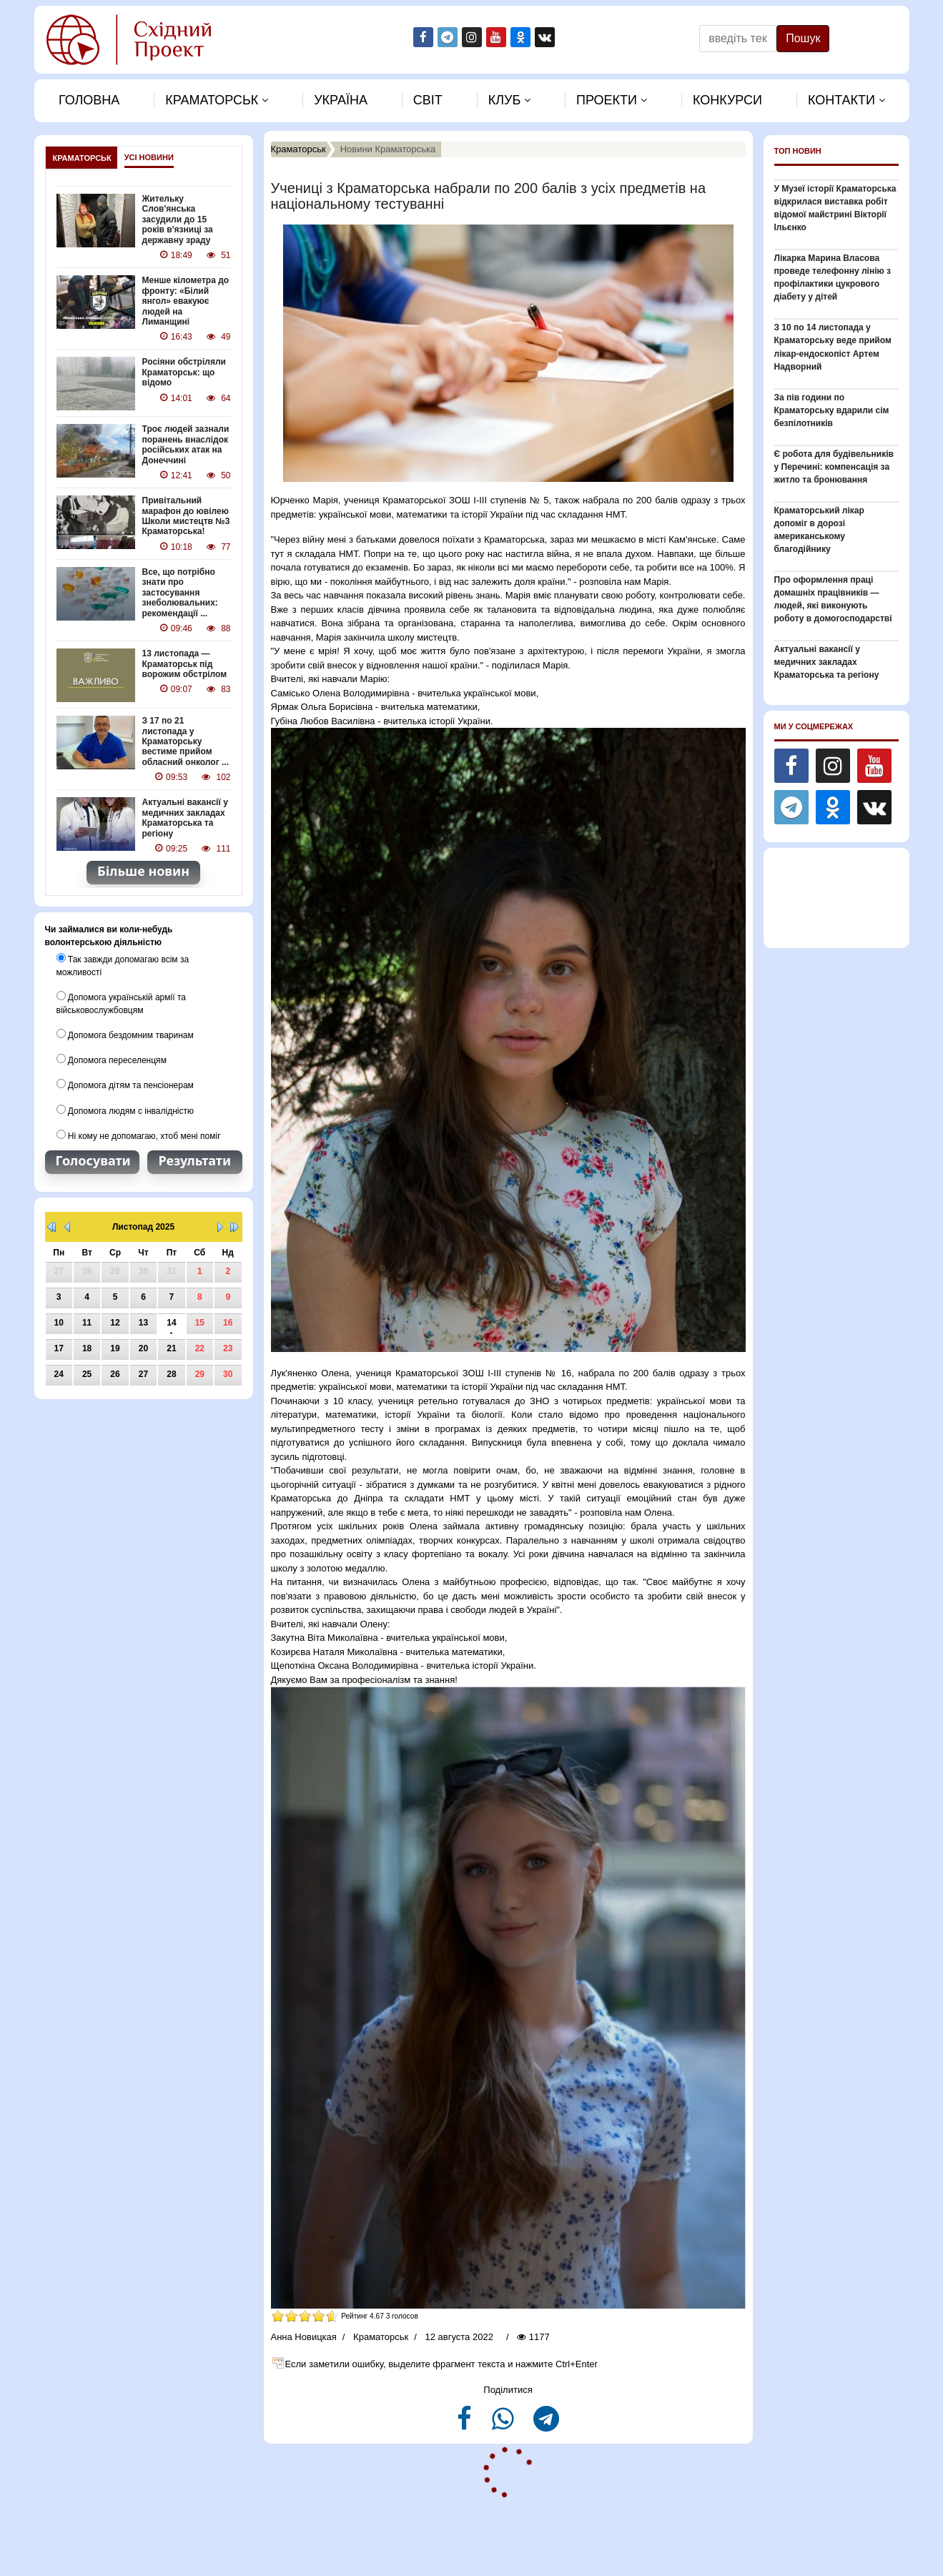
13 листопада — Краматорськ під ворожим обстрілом (184, 663)
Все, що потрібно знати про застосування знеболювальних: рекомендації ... (180, 592)
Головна (89, 100)
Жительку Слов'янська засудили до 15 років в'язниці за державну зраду (177, 219)
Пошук (803, 38)
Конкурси (727, 100)
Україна (340, 100)
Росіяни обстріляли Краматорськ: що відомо (184, 372)
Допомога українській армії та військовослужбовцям (121, 1002)
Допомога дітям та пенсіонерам (125, 1084)
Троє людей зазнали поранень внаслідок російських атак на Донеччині (185, 444)
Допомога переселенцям (111, 1059)
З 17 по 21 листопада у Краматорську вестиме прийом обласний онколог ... (185, 740)
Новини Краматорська (388, 149)
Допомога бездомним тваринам (125, 1034)
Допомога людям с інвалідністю (125, 1109)
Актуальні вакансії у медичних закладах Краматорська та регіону (185, 816)
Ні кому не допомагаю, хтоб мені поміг (138, 1134)
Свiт (428, 100)
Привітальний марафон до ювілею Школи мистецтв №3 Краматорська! (186, 515)
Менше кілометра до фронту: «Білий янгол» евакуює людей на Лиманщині (185, 301)
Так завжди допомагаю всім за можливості (122, 964)
